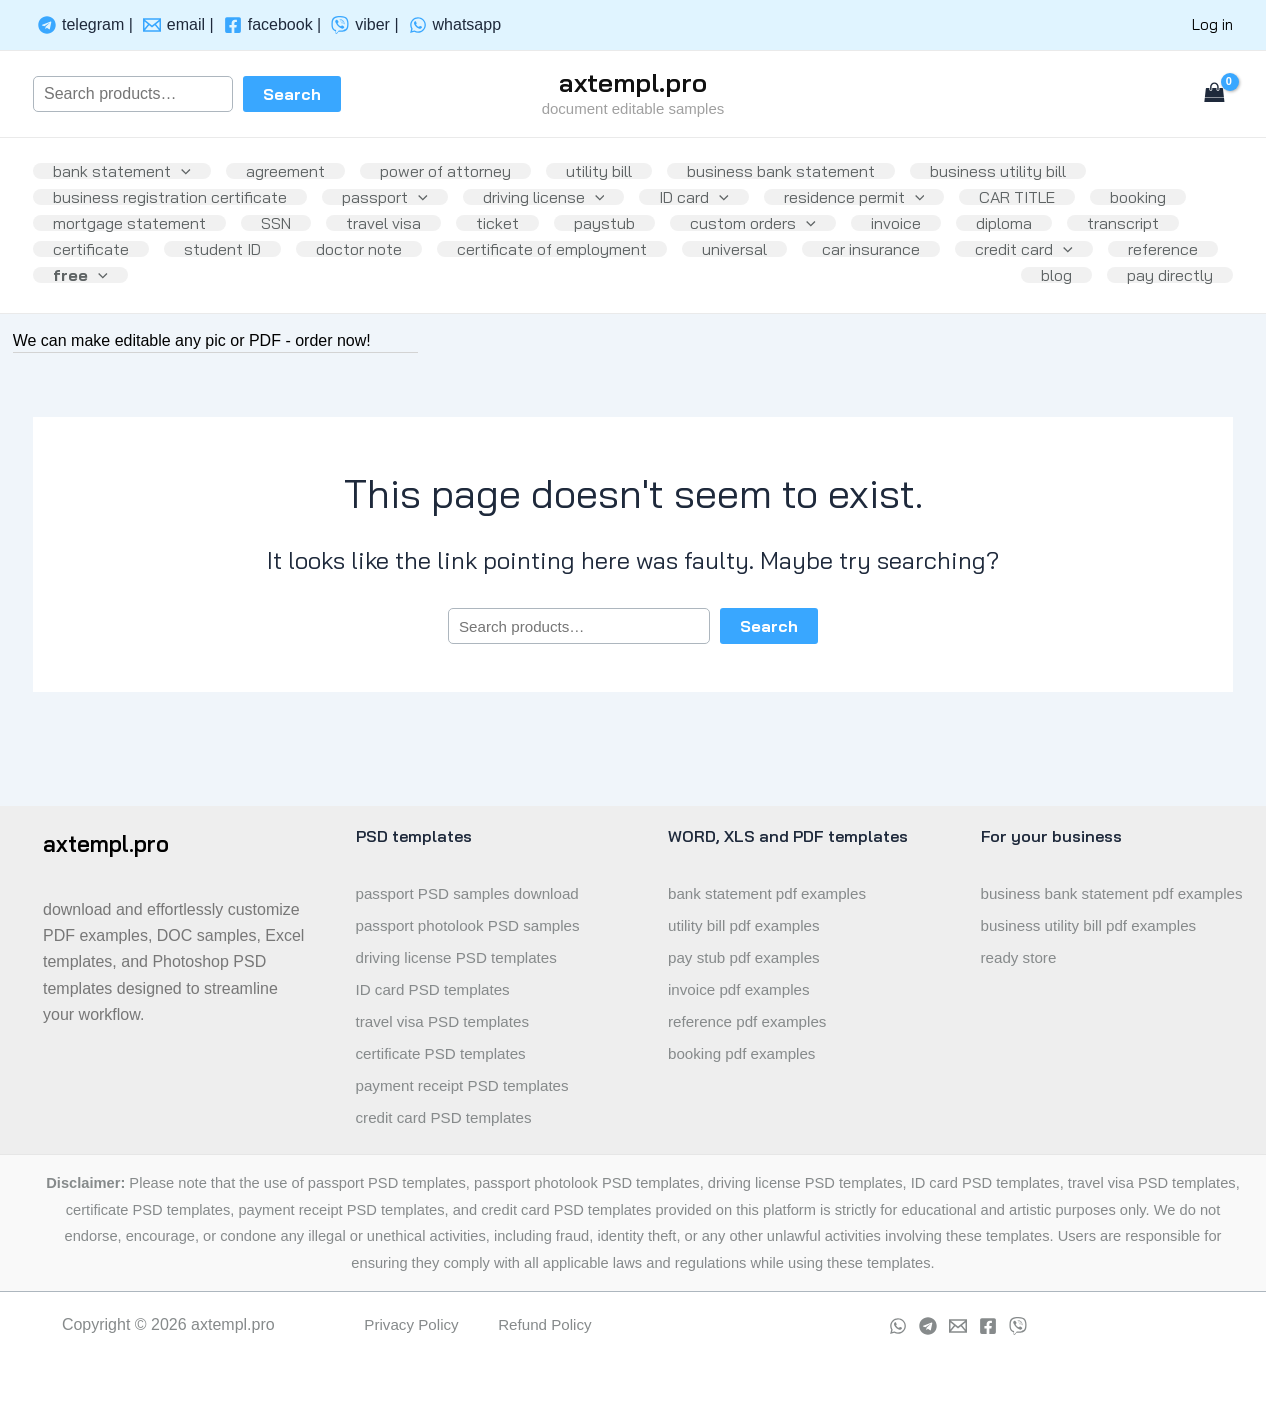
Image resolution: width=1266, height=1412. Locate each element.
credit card (267, 332)
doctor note (633, 290)
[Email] (958, 1326)
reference (414, 332)
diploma (85, 290)
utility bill (627, 164)
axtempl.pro (633, 82)
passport (397, 206)
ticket (644, 248)
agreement (297, 164)
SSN (407, 248)
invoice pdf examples (742, 989)
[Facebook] (988, 1326)
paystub (759, 248)
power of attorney (465, 164)
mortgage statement (252, 248)
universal (1024, 290)
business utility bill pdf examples (1095, 957)
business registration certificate (174, 206)
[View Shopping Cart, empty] (1214, 93)
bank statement (126, 164)
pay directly (1166, 332)
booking (85, 248)
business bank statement (817, 164)
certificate (349, 290)
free (539, 332)
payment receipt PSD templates (468, 1085)
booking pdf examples (746, 1053)
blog (1044, 332)
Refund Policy (547, 1324)
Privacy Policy (409, 1324)
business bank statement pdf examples (1083, 909)
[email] (178, 25)
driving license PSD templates (462, 957)
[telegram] (85, 25)
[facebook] (273, 25)
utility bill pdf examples (748, 925)
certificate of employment (834, 290)
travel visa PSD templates (447, 1021)
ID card (722, 206)
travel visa (522, 248)
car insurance (106, 332)
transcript (212, 290)
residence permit (890, 206)
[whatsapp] (455, 25)
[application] (185, 164)
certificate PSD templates (446, 1053)
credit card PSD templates (449, 1117)
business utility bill (1042, 164)
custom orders (916, 248)
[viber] (364, 25)
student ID (488, 290)
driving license (564, 206)
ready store (1021, 989)
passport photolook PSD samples (474, 925)
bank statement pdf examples (772, 893)
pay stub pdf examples (748, 957)
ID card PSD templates (437, 989)
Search (292, 94)
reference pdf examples (751, 1021)
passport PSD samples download (474, 893)
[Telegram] (928, 1326)
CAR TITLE (1061, 206)
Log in (1212, 24)
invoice (1067, 248)
